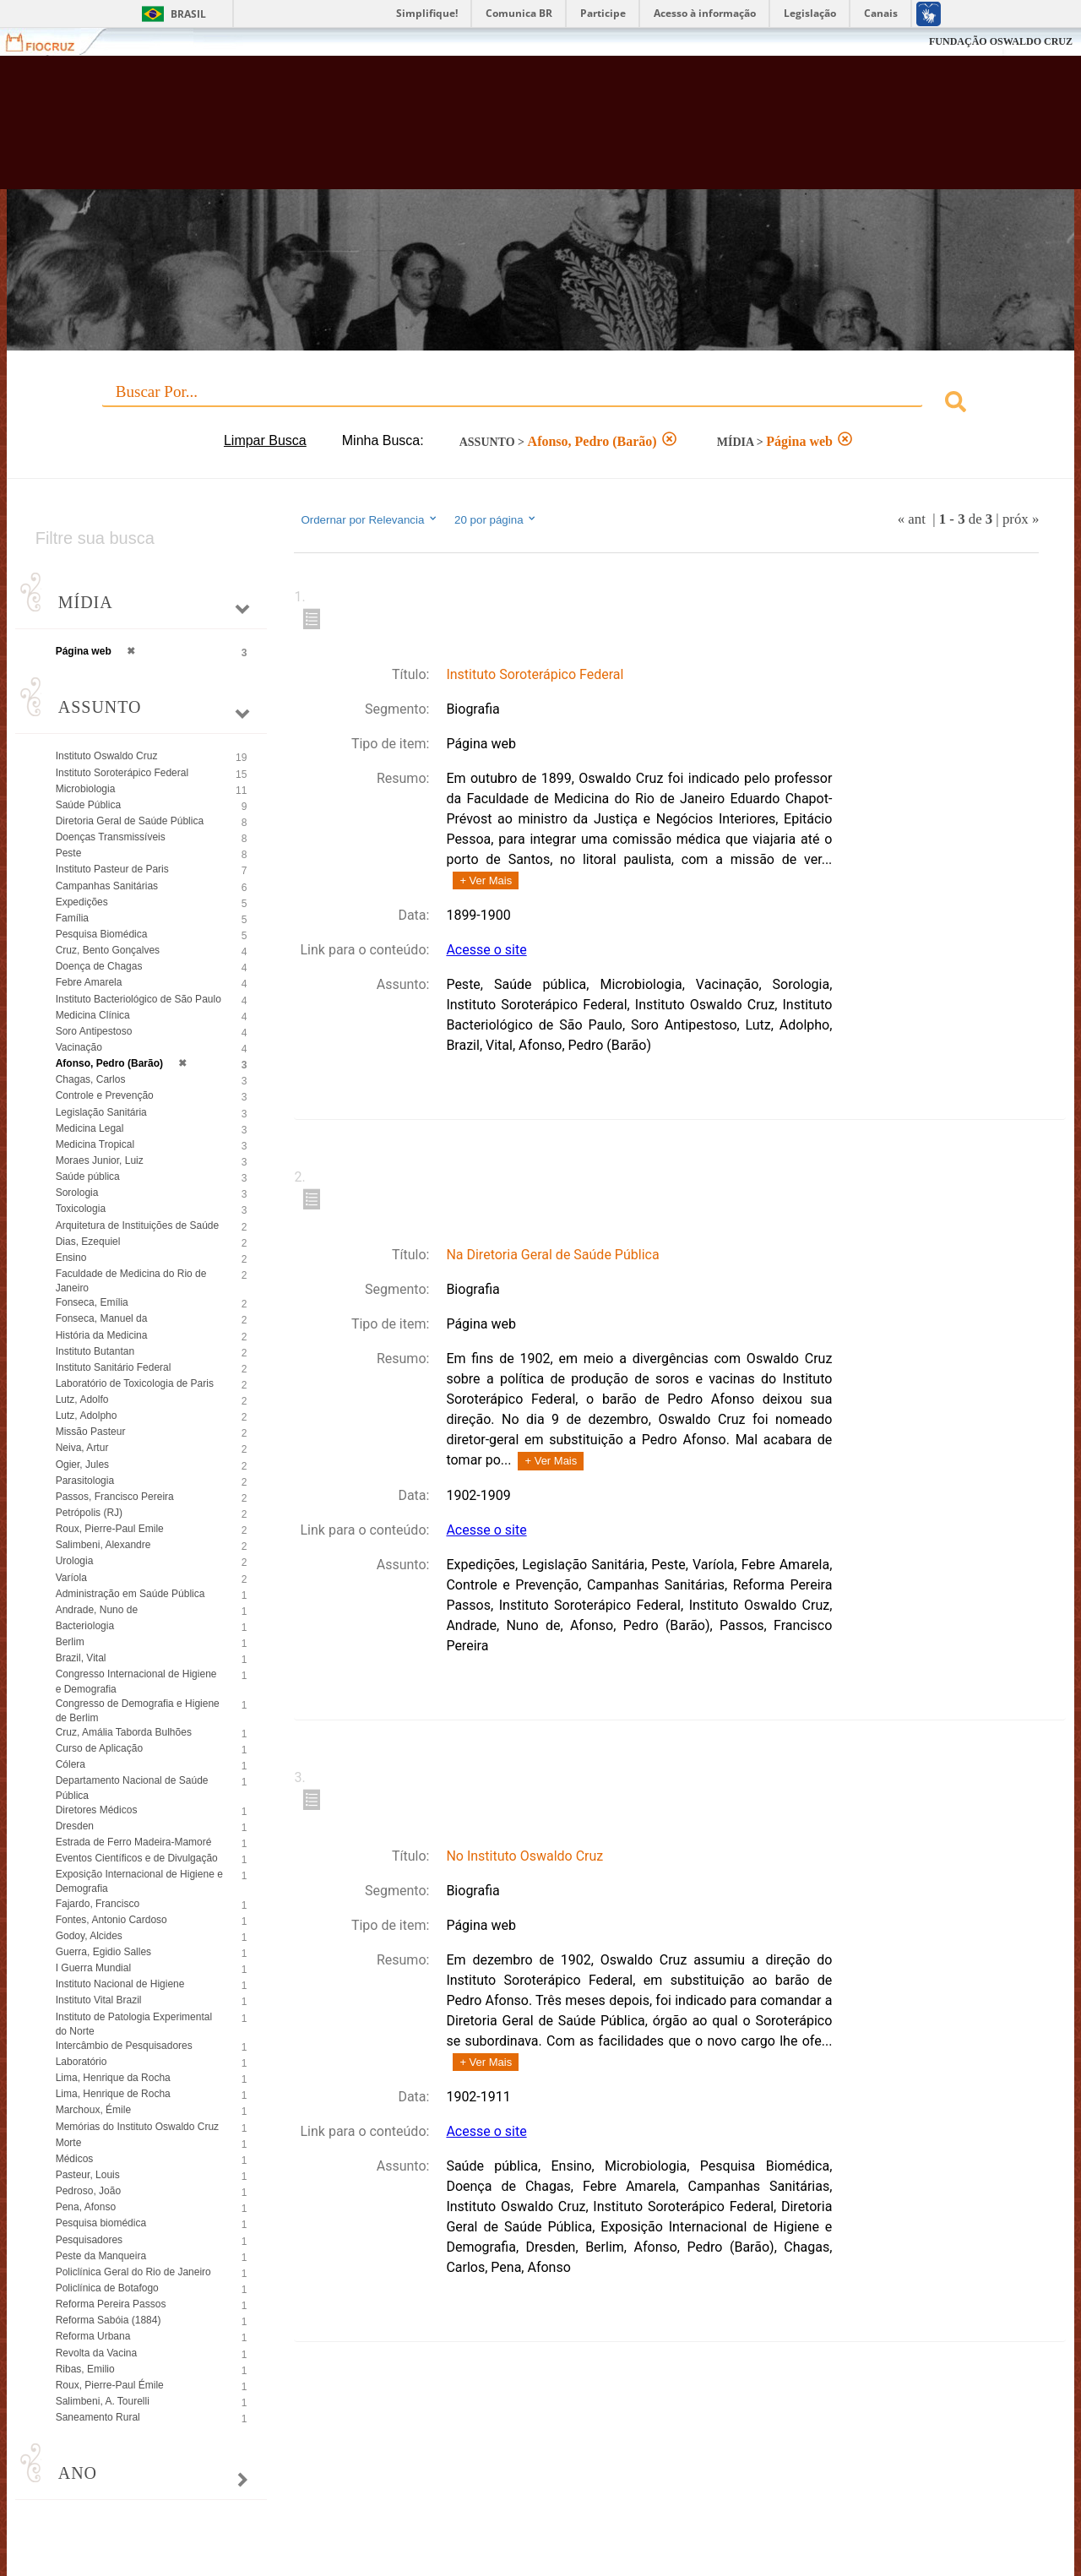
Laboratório (81, 2062)
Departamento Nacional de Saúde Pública (132, 1787)
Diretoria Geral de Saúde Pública (130, 821)
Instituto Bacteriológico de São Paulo (138, 999)
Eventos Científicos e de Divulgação (137, 1858)
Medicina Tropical (95, 1144)
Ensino (71, 1258)
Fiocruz (50, 42)
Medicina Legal (90, 1128)
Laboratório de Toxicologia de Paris (135, 1383)
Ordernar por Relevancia (369, 519)
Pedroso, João (88, 2191)
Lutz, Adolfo (82, 1399)
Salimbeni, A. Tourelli (102, 2401)
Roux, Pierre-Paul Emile (110, 1529)
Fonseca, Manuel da (102, 1318)
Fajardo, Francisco (97, 1904)
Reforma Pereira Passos (111, 2304)
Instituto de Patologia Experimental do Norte (134, 2024)
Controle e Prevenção (105, 1095)
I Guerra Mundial (93, 1968)
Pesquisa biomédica (101, 2223)
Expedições (82, 902)
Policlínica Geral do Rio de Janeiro (133, 2272)
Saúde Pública (88, 805)
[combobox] (541, 404)
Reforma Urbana (93, 2336)
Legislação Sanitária (101, 1112)
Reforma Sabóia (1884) (108, 2320)
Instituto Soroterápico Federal (122, 773)
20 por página (496, 519)
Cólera (70, 1764)
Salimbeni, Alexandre (103, 1545)
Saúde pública (88, 1176)
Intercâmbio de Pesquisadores (124, 2046)
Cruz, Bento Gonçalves (108, 950)
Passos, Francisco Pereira (115, 1497)
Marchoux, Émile (93, 2110)
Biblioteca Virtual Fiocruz (472, 131)
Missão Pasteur (91, 1431)
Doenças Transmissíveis (111, 837)
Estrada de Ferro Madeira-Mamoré (134, 1842)
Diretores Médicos (97, 1810)
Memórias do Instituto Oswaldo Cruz (137, 2127)
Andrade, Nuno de (97, 1610)
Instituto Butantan (95, 1351)
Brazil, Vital (81, 1658)
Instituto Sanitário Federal (113, 1367)
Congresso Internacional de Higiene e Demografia (136, 1681)
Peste (69, 853)
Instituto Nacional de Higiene (120, 1984)
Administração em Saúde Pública (130, 1594)
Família (72, 918)
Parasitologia (85, 1480)
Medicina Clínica (93, 1015)
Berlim (70, 1642)
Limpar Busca (265, 440)
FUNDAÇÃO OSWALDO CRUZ (1001, 41)
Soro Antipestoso (94, 1031)
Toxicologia (81, 1209)
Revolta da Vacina (97, 2353)
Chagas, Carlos (91, 1079)
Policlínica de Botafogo (107, 2288)
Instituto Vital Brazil (99, 2000)
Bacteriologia (85, 1626)
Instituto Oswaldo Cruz (107, 756)
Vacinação (79, 1047)
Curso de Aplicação (99, 1748)
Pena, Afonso (86, 2207)
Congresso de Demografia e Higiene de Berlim (138, 1711)
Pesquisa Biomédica (102, 934)
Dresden (75, 1826)
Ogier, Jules (82, 1464)
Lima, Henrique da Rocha (113, 2078)
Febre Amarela (89, 982)
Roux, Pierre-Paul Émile (110, 2385)
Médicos (75, 2159)
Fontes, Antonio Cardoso (111, 1920)
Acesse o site (486, 950)
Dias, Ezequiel (88, 1241)
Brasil (188, 14)
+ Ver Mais (485, 880)
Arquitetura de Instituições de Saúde (137, 1225)
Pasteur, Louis (88, 2175)
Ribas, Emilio (85, 2369)
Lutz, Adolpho (86, 1415)
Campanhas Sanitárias (107, 886)
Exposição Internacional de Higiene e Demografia (139, 1881)
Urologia (75, 1561)
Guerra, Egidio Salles (103, 1952)
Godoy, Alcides (89, 1936)
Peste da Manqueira (101, 2256)
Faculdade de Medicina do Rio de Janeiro (131, 1281)
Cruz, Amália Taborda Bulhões (124, 1732)
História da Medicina (102, 1335)
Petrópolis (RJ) (89, 1513)
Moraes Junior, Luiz (100, 1160)
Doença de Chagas (99, 966)
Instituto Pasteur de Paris (112, 869)
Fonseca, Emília (92, 1302)
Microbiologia (86, 789)
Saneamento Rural (98, 2417)
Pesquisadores (89, 2240)
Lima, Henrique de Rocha (113, 2094)
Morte (69, 2143)
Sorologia (77, 1192)
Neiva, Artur (82, 1448)
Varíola (71, 1578)
